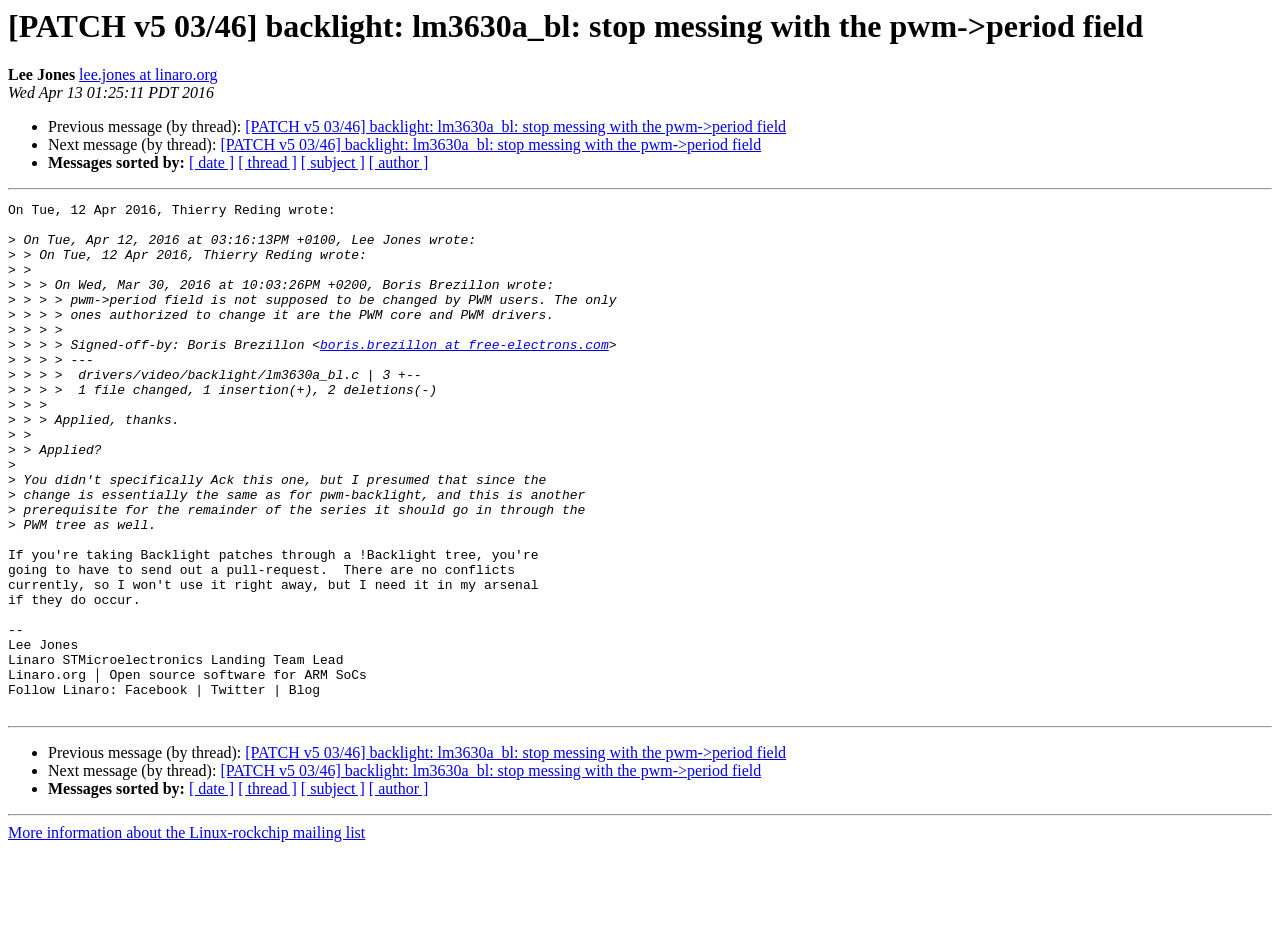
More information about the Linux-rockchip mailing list (186, 934)
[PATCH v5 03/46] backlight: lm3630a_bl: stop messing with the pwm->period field (515, 126)
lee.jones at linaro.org (148, 74)
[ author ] (399, 162)
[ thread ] (267, 162)
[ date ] (211, 162)
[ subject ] (333, 162)
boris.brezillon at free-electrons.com (464, 374)
